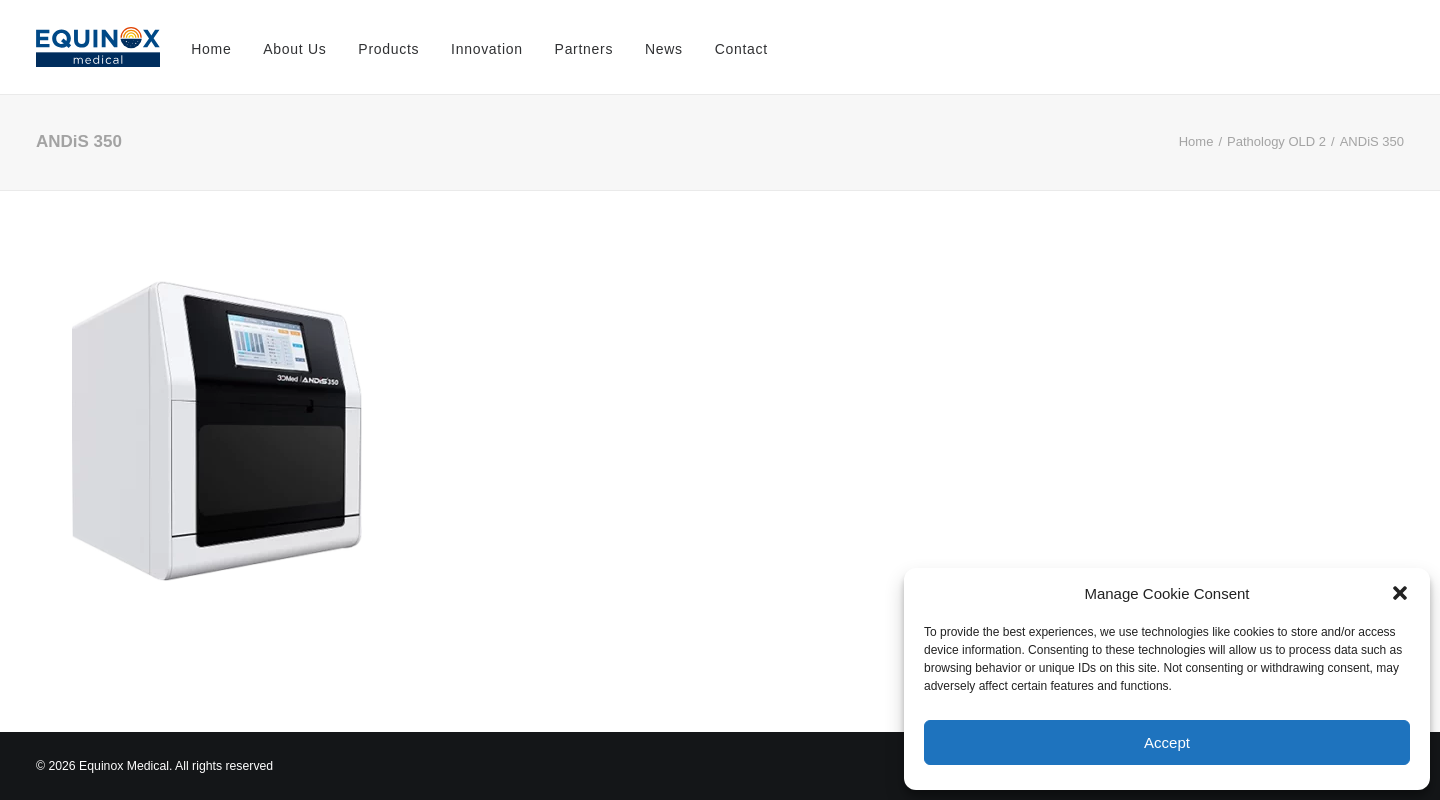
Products (388, 49)
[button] (1400, 593)
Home (211, 49)
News (664, 49)
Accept (1167, 742)
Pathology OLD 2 (1276, 141)
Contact (741, 49)
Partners (584, 49)
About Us (294, 49)
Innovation (487, 49)
